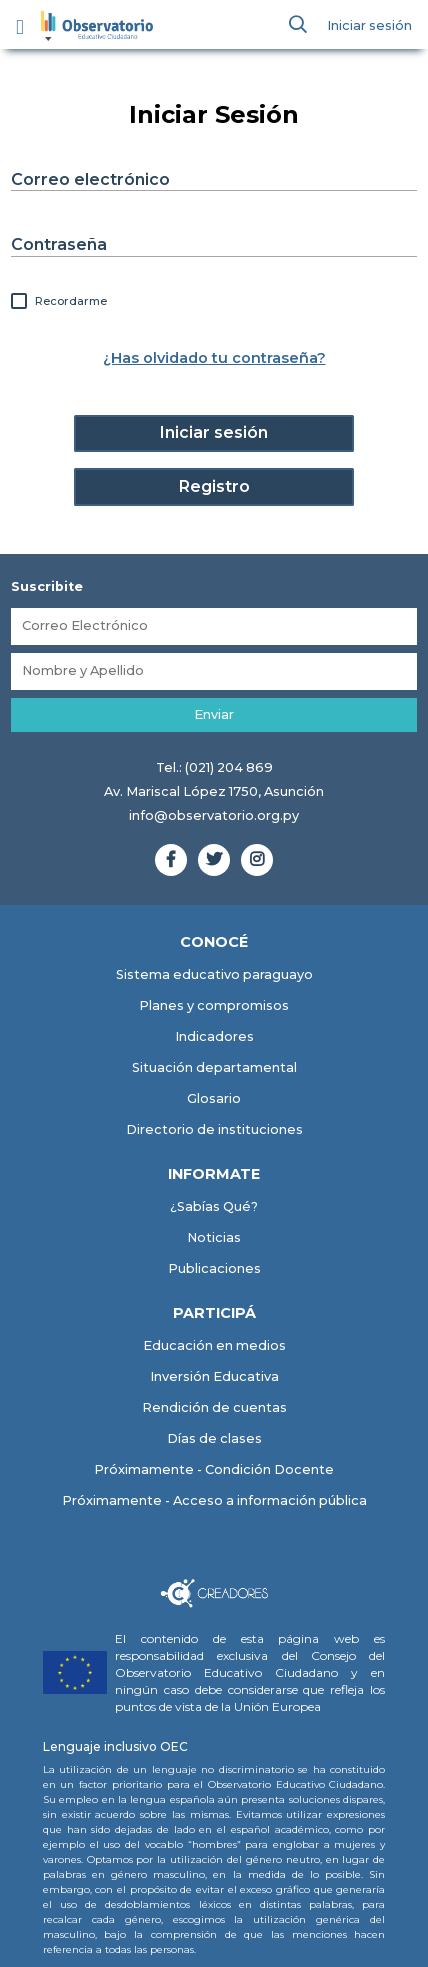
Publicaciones (214, 1268)
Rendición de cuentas (214, 1407)
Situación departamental (214, 1067)
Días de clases (214, 1438)
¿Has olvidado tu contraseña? (214, 358)
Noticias (214, 1237)
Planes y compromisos (214, 1005)
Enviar (214, 714)
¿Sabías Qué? (214, 1206)
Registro (214, 486)
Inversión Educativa (214, 1376)
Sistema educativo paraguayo (214, 974)
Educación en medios (214, 1345)
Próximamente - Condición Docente (214, 1469)
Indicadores (214, 1036)
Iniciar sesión (369, 25)
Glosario (214, 1098)
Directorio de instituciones (214, 1129)
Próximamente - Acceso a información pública (214, 1500)
